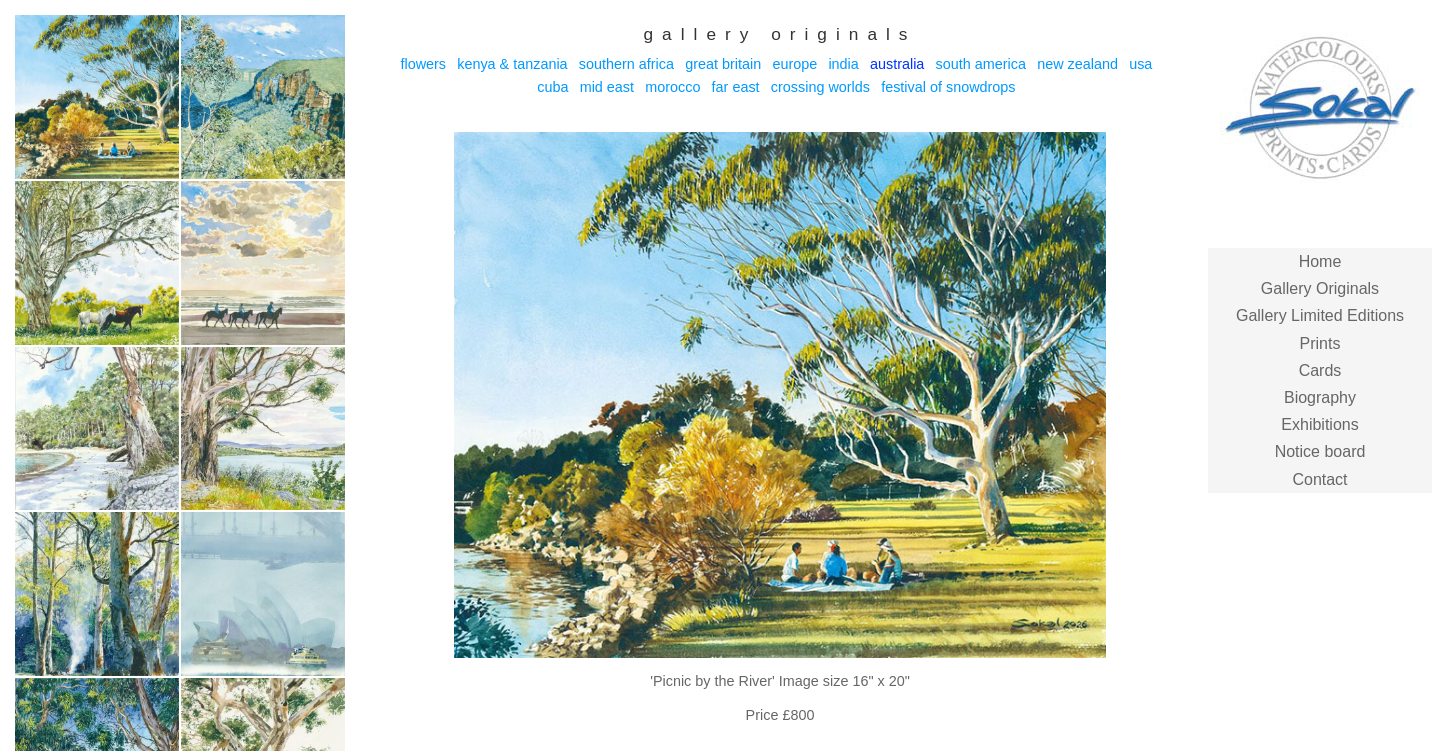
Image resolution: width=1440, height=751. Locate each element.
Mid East (607, 87)
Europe (794, 64)
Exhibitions (1319, 424)
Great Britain (723, 64)
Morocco (672, 87)
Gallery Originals (1320, 288)
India (843, 64)
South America (981, 64)
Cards (1320, 370)
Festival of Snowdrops (948, 87)
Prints (1320, 343)
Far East (736, 87)
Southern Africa (626, 64)
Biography (1320, 397)
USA (1140, 64)
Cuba (552, 87)
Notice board (1320, 451)
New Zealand (1077, 64)
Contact (1319, 479)
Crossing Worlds (820, 87)
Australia (897, 64)
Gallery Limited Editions (1320, 315)
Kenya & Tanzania (512, 64)
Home (1320, 261)
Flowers (423, 64)
